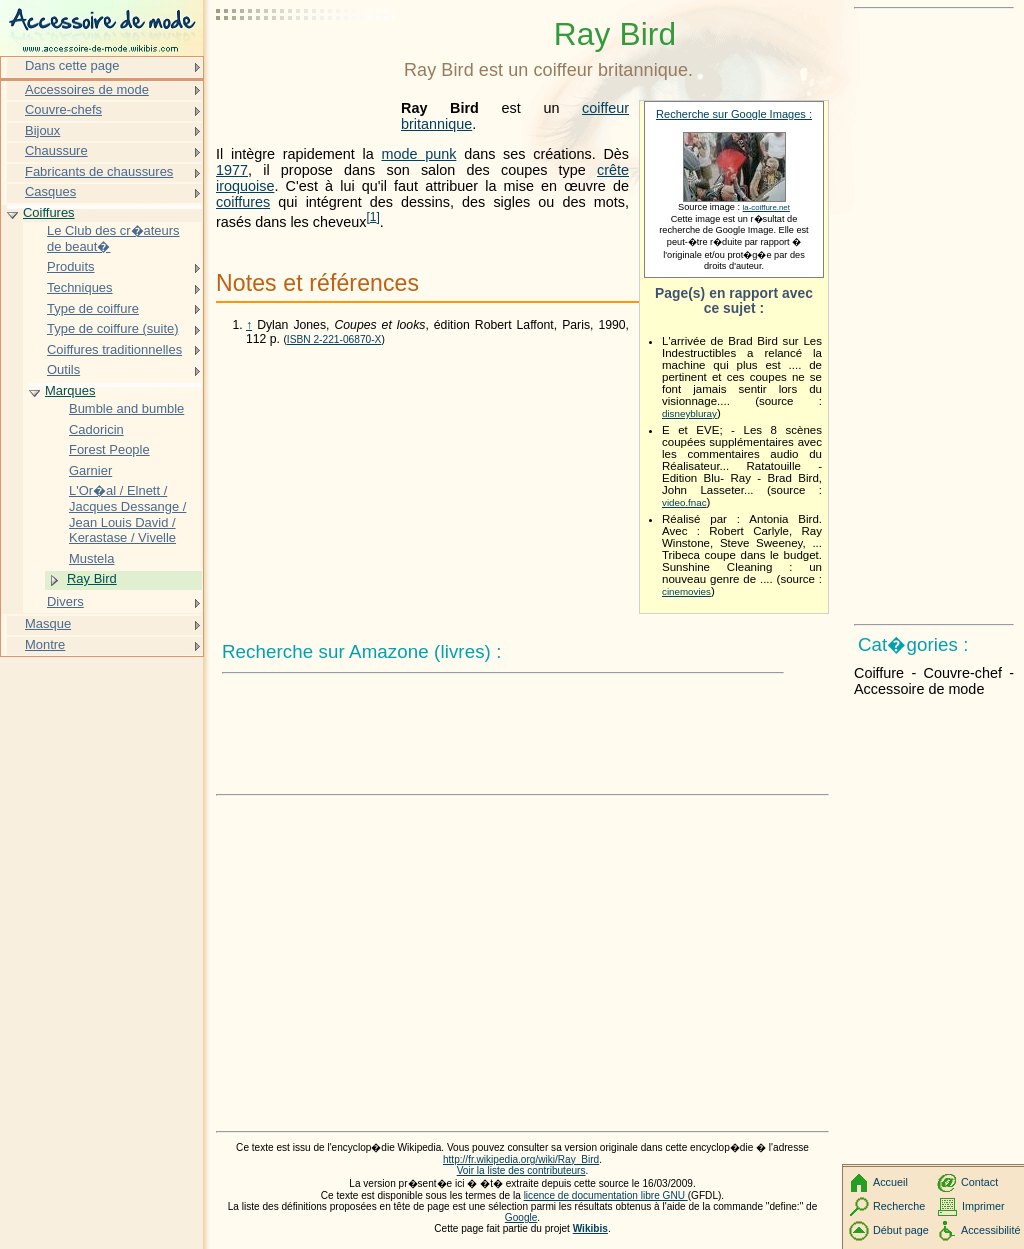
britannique (436, 124)
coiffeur (605, 108)
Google (521, 1217)
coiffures (243, 202)
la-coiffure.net (766, 207)
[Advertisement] (306, 65)
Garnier (90, 470)
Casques (50, 191)
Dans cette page (72, 65)
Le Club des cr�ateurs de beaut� (113, 238)
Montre (45, 644)
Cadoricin (96, 429)
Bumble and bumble (126, 408)
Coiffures (49, 212)
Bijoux (42, 130)
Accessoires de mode (87, 89)
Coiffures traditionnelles (114, 349)
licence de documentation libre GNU (606, 1195)
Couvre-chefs (63, 109)
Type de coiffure (93, 308)
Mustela (91, 558)
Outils (63, 369)
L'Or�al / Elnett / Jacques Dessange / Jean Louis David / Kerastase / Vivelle (127, 514)
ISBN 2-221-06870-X (334, 339)
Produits (71, 266)
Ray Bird (92, 578)
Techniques (80, 287)
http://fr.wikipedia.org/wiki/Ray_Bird (521, 1159)
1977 (232, 170)
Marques (70, 390)
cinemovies (686, 591)
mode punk (418, 154)
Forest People (109, 449)
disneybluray (689, 413)
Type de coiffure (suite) (113, 328)
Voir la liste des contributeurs (521, 1170)
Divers (65, 601)
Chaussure (56, 150)
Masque (48, 623)
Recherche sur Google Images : (734, 114)
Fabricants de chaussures (99, 171)
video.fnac (684, 502)
